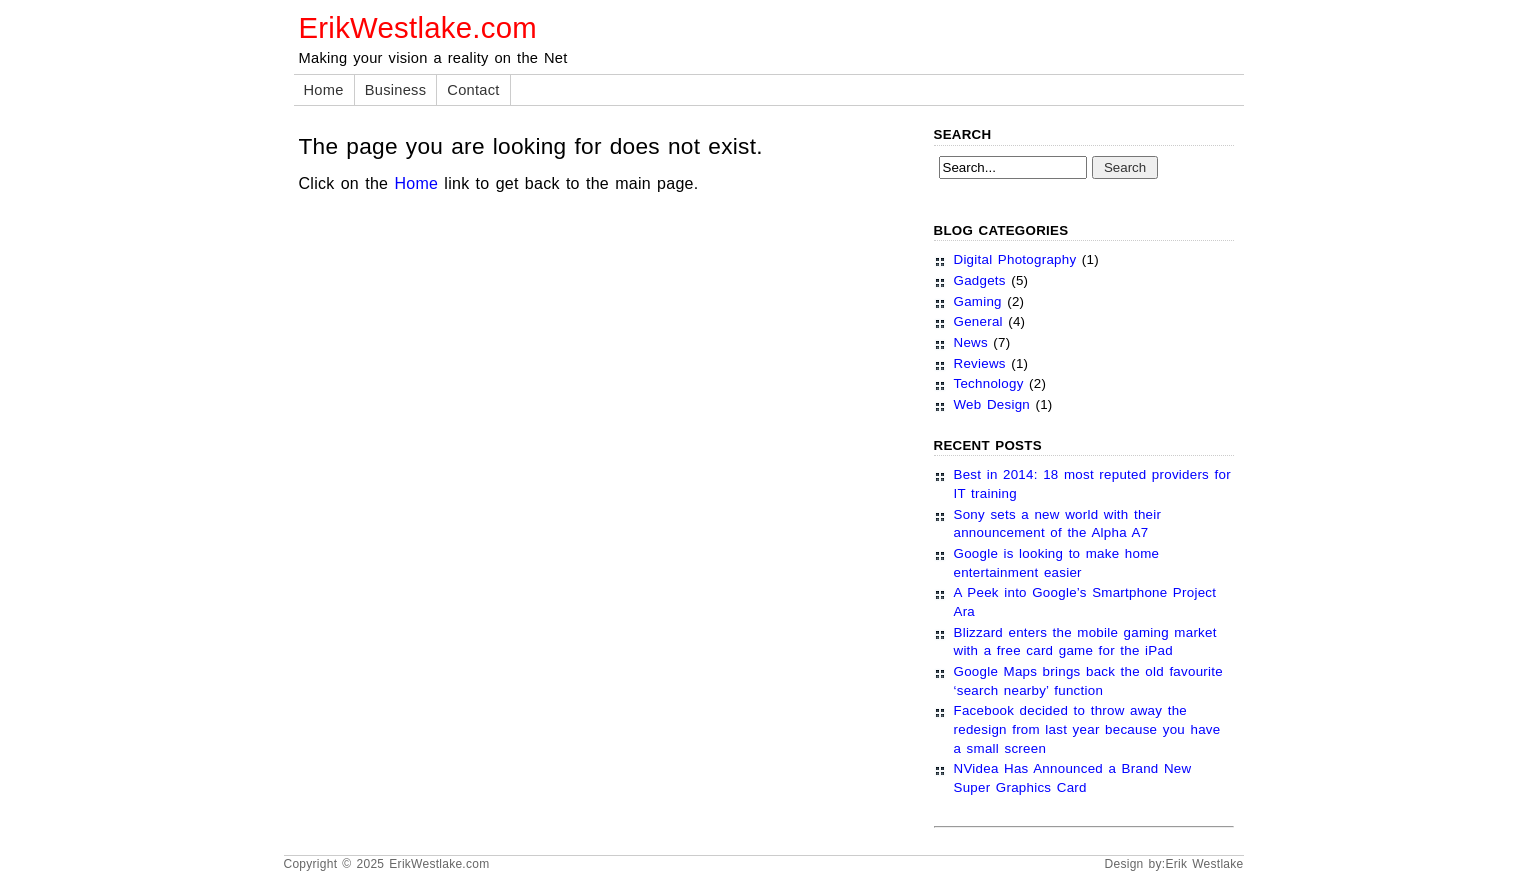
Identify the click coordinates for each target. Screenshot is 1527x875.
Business (396, 90)
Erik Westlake (1204, 864)
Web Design (992, 404)
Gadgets (980, 280)
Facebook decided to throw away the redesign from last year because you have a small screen (1087, 729)
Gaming (978, 301)
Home (324, 90)
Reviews (980, 363)
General (978, 321)
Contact (473, 90)
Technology (989, 383)
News (971, 342)
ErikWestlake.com (418, 27)
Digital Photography (1015, 259)
